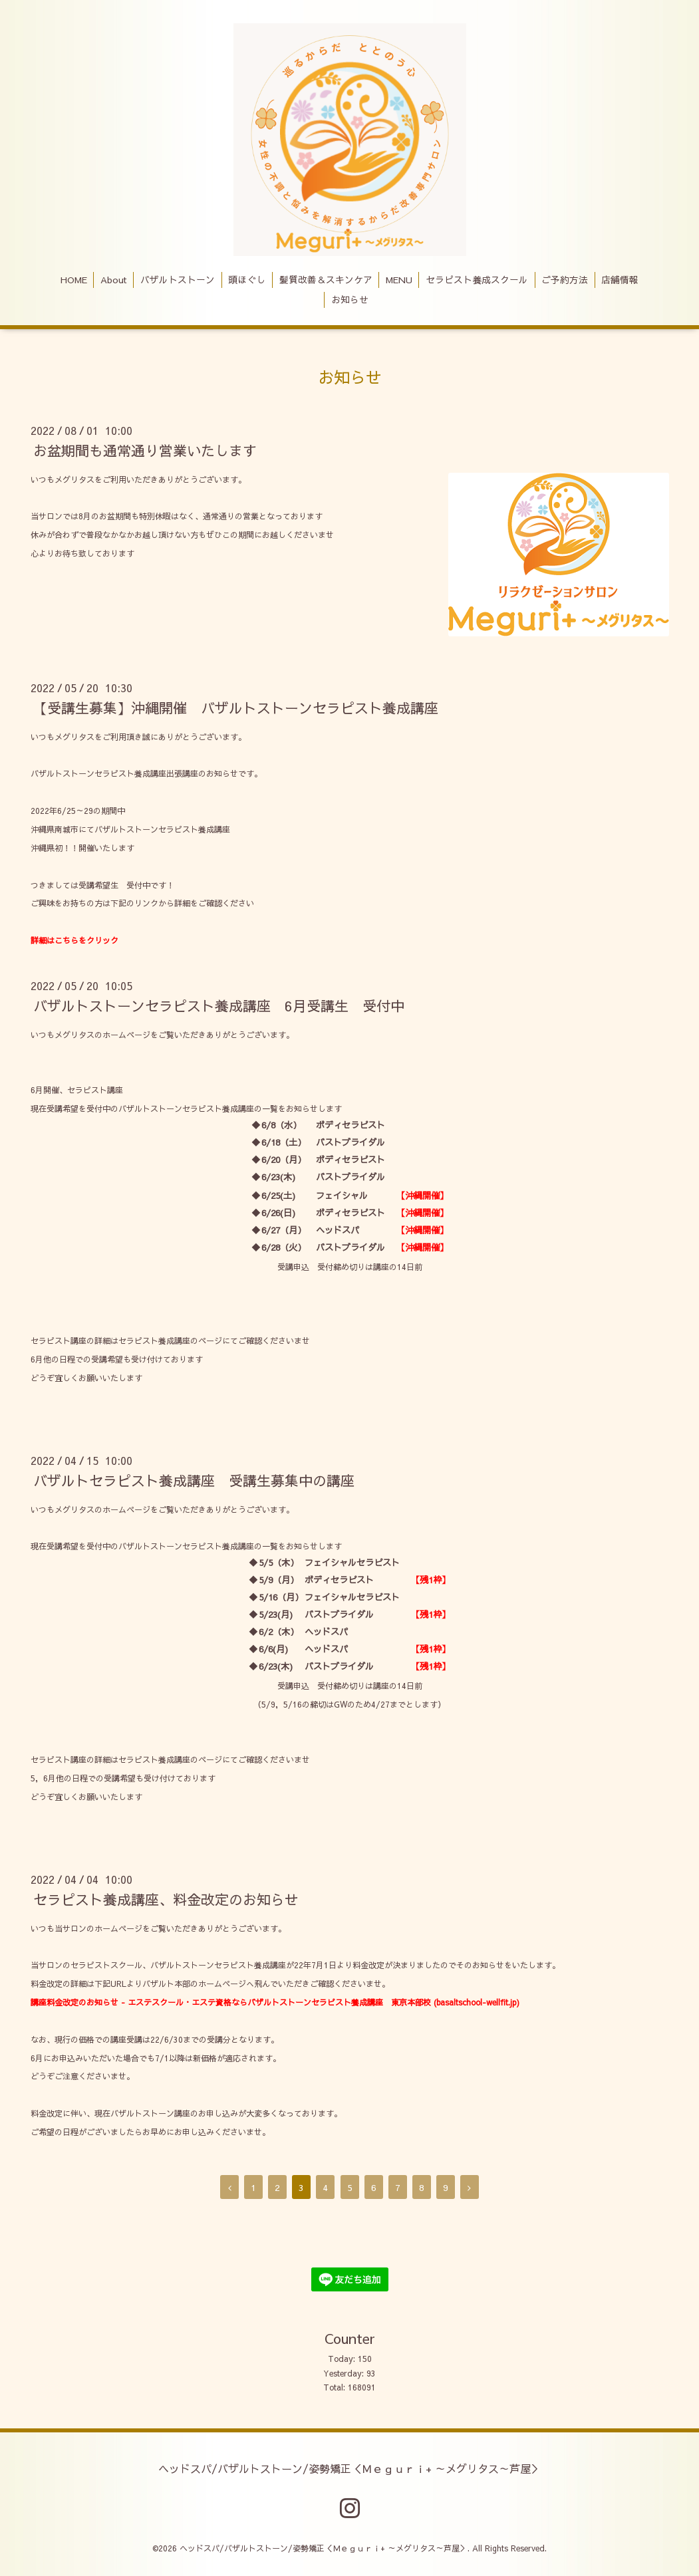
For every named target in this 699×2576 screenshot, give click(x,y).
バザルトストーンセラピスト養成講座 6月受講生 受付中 (218, 1006)
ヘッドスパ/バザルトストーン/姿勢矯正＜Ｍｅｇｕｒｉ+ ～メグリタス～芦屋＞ (349, 2468)
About (113, 279)
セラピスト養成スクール (477, 279)
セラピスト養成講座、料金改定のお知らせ (166, 1899)
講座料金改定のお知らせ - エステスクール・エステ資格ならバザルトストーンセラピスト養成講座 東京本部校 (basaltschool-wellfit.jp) (275, 2002)
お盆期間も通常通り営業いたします (145, 450)
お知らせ (349, 299)
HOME (74, 279)
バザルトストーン (177, 279)
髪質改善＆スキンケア (325, 279)
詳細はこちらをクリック (74, 940)
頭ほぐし (246, 279)
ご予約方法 (564, 279)
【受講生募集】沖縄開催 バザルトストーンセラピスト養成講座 (235, 708)
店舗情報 (619, 279)
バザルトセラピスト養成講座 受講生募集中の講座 (193, 1480)
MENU (399, 279)
